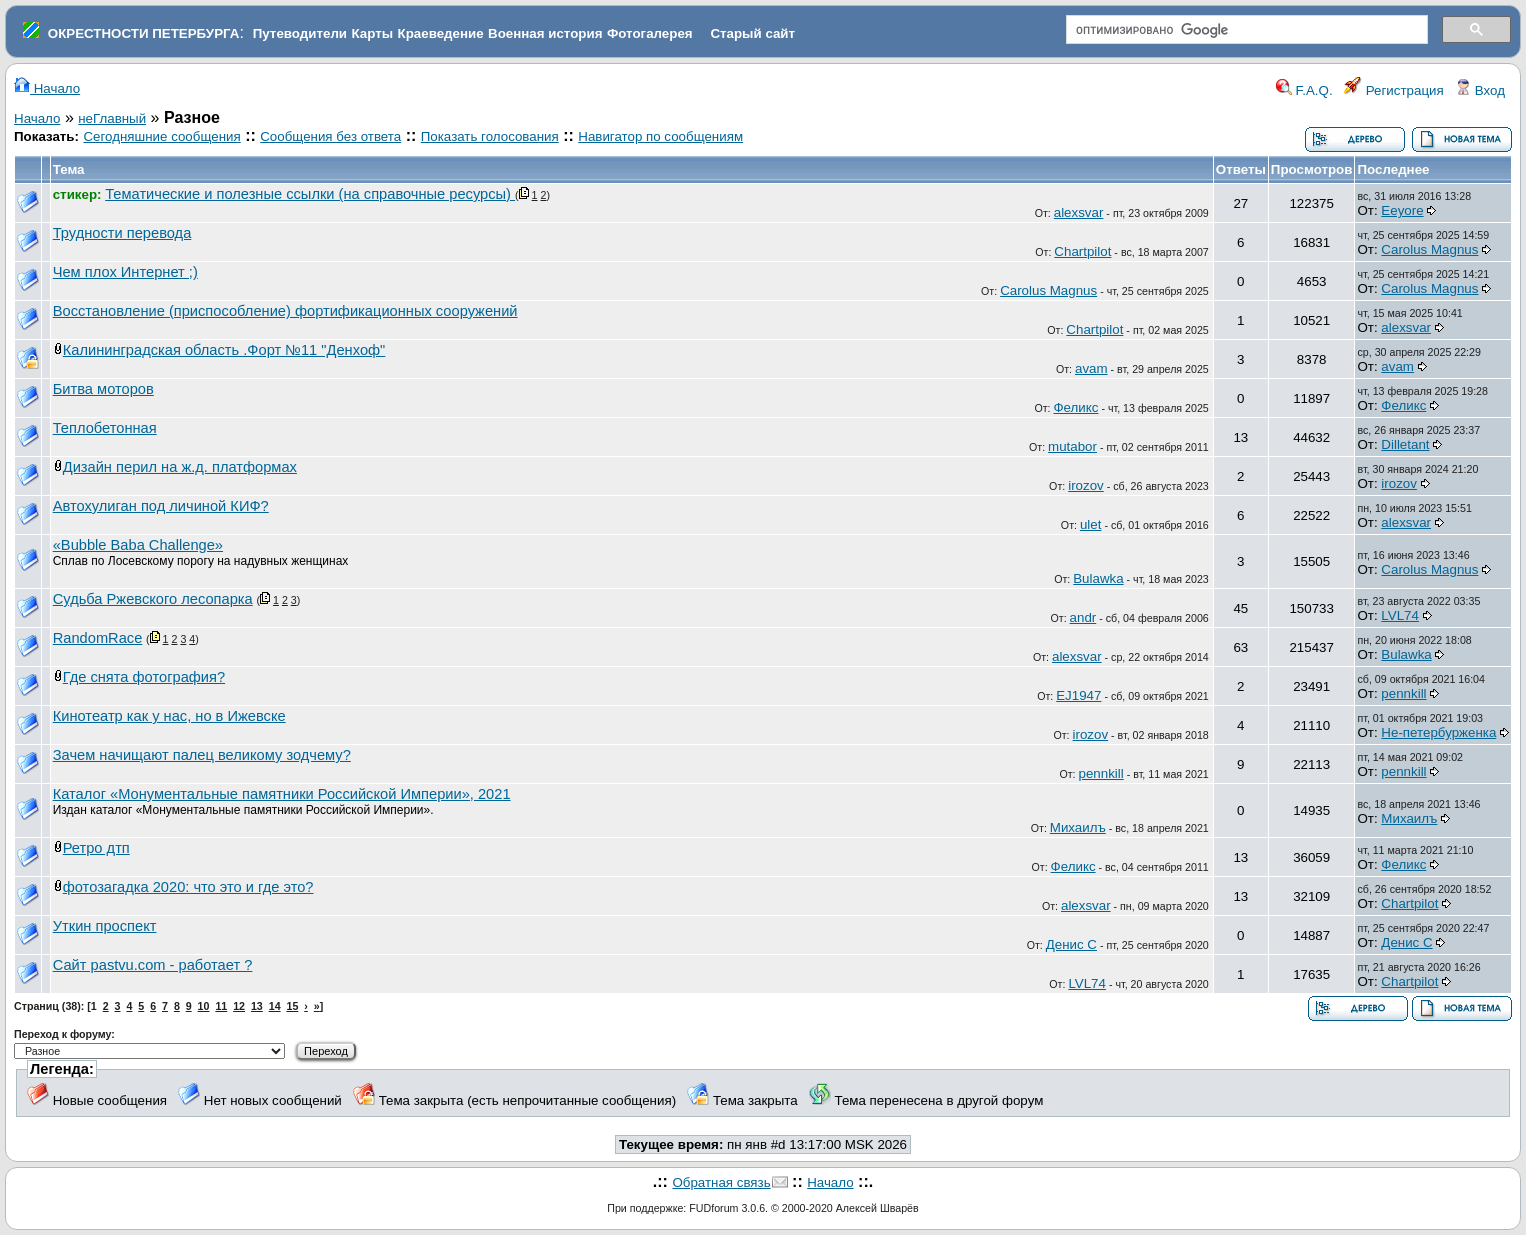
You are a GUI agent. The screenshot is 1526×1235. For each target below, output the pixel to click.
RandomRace (98, 638)
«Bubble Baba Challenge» (138, 545)
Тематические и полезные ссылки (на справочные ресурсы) (310, 194)
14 (275, 1006)
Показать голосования (490, 136)
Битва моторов (103, 389)
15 (293, 1006)
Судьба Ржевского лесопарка (153, 599)
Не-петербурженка (1438, 732)
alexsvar (1079, 212)
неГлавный (112, 118)
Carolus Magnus (1429, 249)
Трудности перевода (122, 233)
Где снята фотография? (144, 677)
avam (1091, 368)
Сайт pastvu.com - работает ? (153, 965)
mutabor (1072, 446)
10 (204, 1006)
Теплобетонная (105, 428)
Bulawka (1098, 578)
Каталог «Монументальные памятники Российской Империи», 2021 (282, 794)
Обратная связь (721, 1182)
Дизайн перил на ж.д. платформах (180, 467)
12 (239, 1006)
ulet (1091, 524)
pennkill (1403, 693)
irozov (1086, 485)
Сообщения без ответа (330, 136)
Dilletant (1405, 444)
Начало (47, 88)
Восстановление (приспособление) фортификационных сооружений (285, 311)
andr (1083, 617)
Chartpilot (1082, 251)
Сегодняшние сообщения (161, 136)
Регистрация (1394, 90)
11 (221, 1006)
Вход (1480, 90)
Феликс (1075, 407)
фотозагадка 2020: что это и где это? (188, 887)
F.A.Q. (1304, 90)
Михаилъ (1078, 827)
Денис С (1071, 944)
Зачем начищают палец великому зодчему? (202, 755)
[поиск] (1245, 30)
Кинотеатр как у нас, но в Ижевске (169, 716)
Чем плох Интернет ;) (125, 272)
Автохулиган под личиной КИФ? (161, 506)
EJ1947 (1078, 695)
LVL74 (1400, 615)
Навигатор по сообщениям (660, 136)
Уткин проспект (105, 926)
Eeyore (1402, 210)
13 (257, 1006)
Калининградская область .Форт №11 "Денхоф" (224, 350)
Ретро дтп (96, 848)
